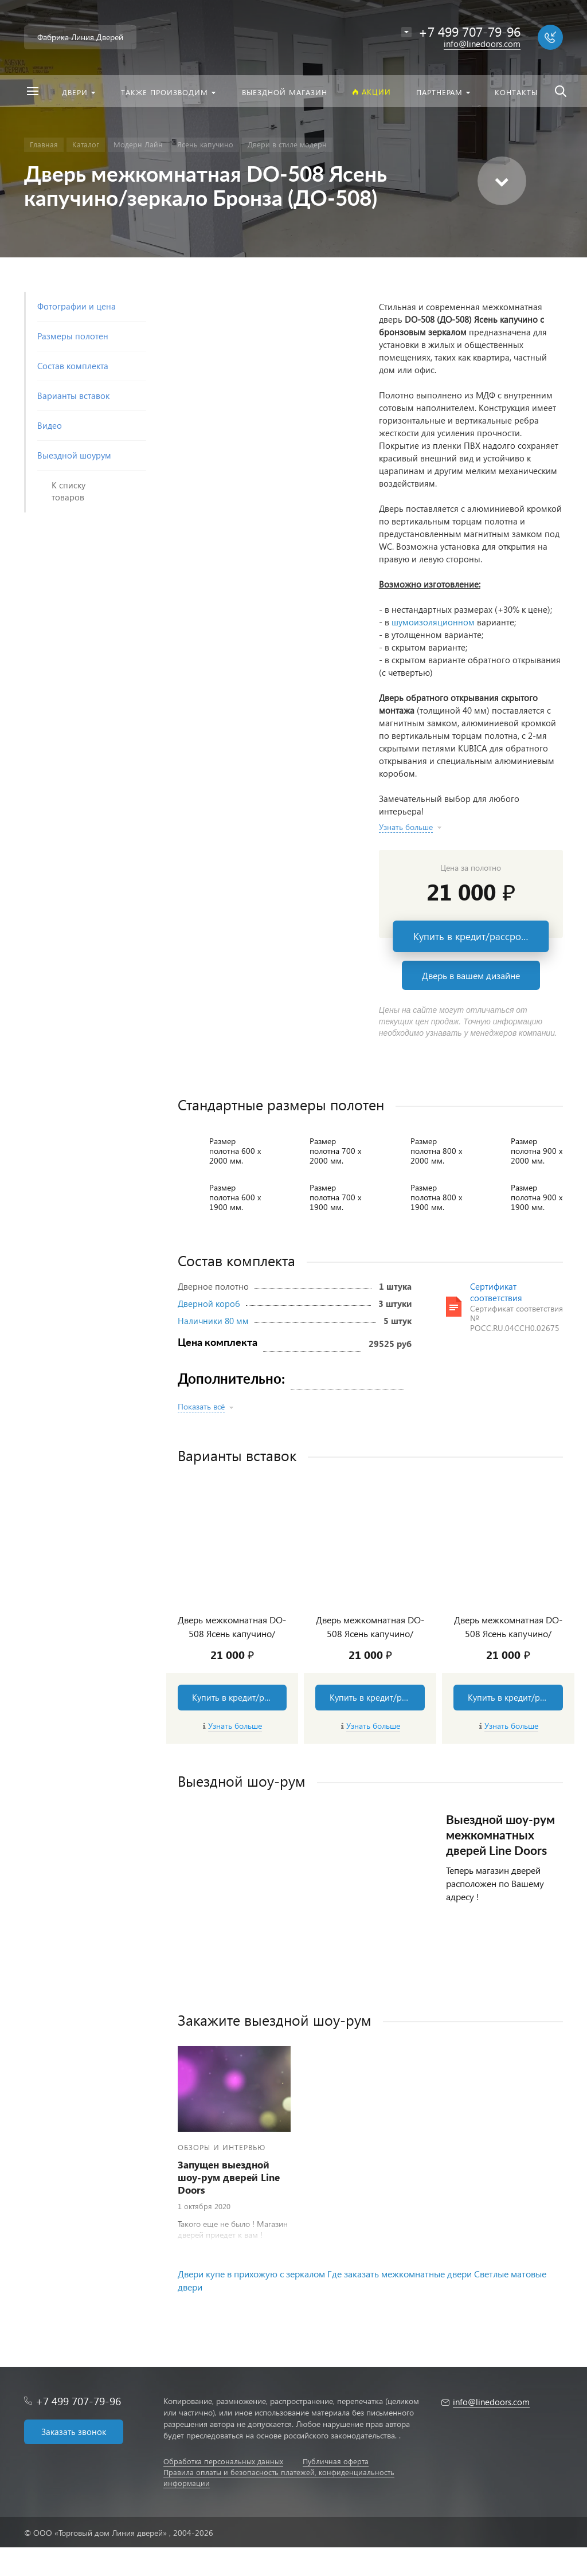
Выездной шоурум (74, 455)
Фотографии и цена (76, 306)
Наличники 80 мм (213, 1320)
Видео (49, 425)
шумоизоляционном (433, 622)
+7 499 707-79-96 (78, 2401)
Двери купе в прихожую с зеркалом (251, 2274)
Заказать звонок (73, 2431)
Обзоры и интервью (221, 2147)
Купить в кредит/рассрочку (474, 936)
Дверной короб (209, 1303)
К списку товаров (68, 491)
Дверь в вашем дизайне (471, 975)
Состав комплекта (72, 365)
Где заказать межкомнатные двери (399, 2274)
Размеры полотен (72, 336)
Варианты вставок (73, 395)
